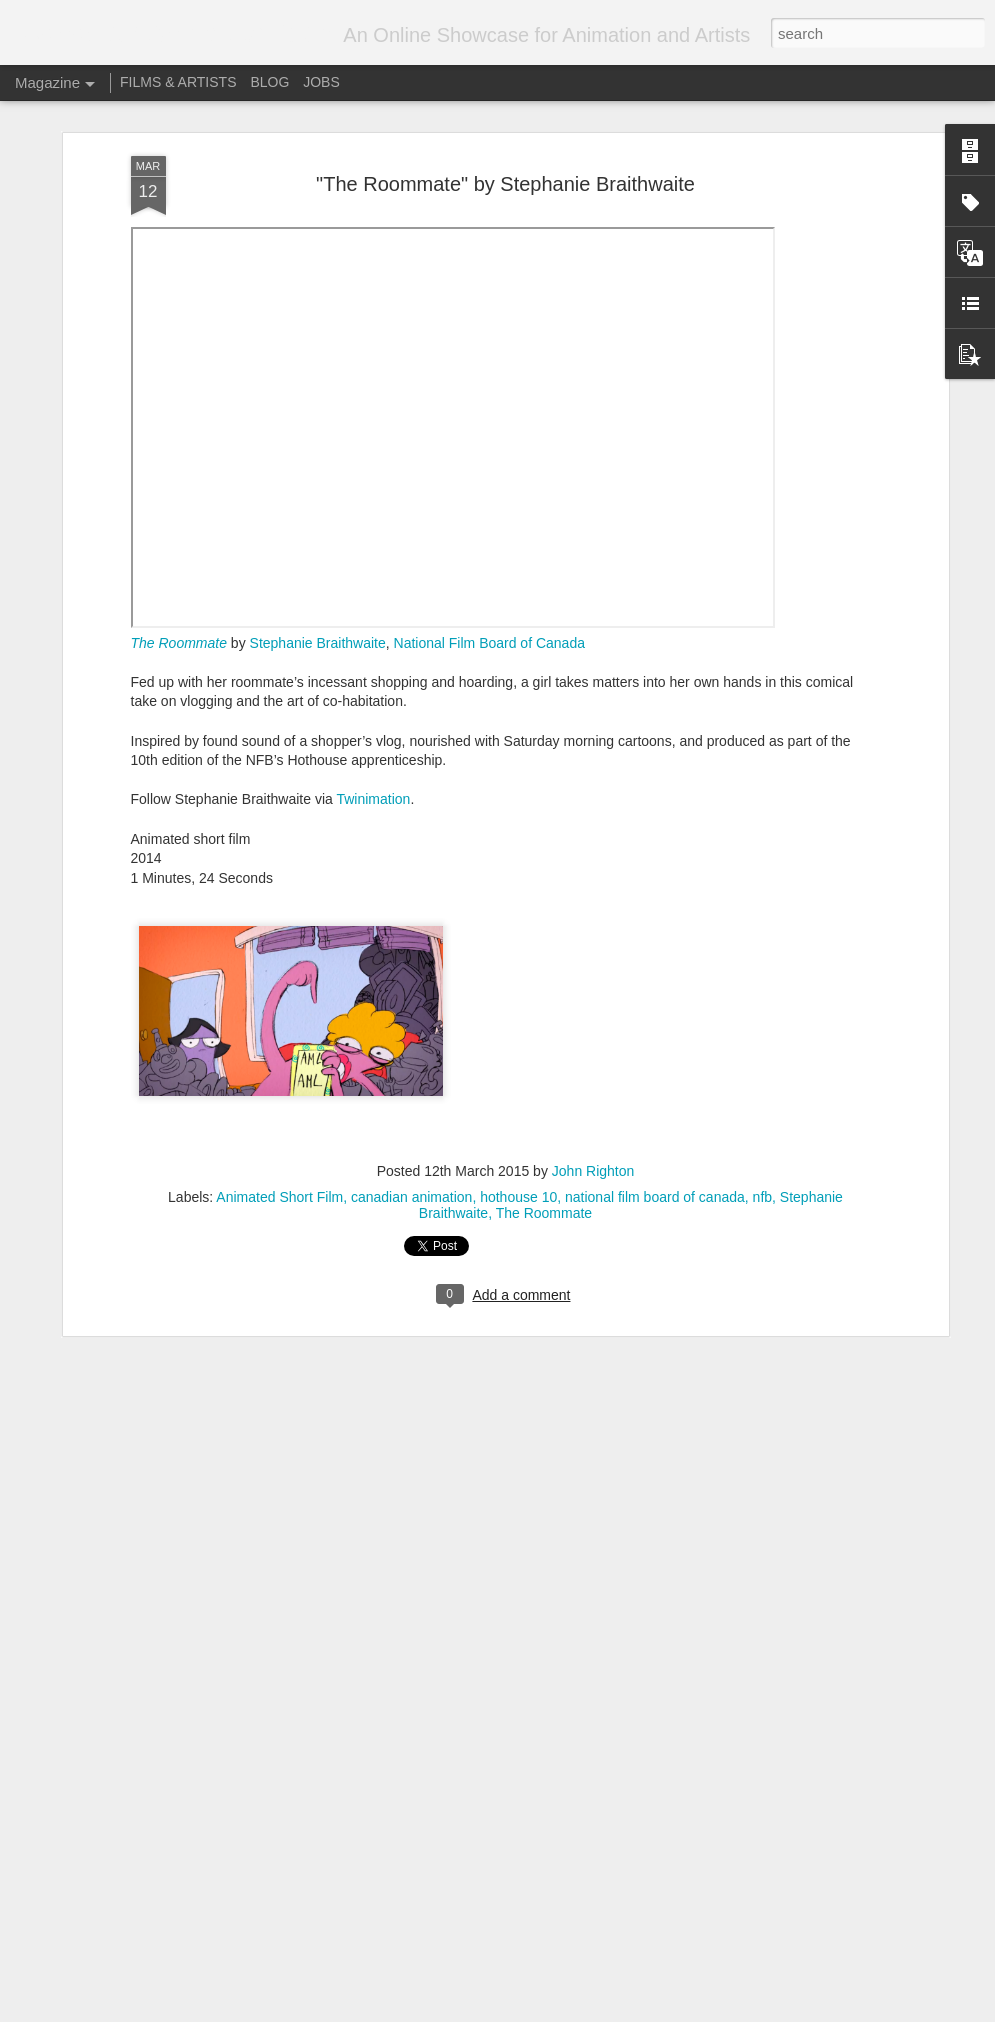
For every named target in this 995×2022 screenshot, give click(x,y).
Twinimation (373, 795)
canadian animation (411, 1192)
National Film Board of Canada (489, 638)
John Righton (593, 1166)
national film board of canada (655, 1192)
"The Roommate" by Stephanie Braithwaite (505, 179)
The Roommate (544, 1208)
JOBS (321, 82)
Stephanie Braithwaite (318, 638)
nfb (762, 1192)
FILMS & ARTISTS (178, 82)
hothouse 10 (518, 1192)
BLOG (269, 82)
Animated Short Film (279, 1192)
